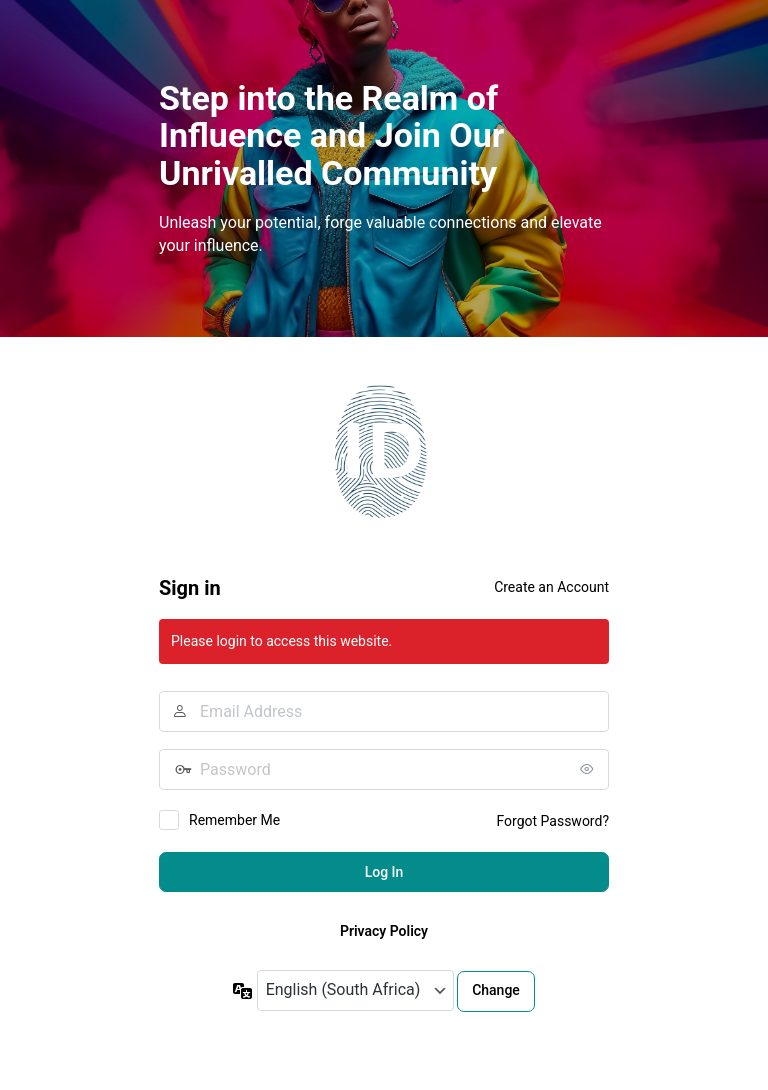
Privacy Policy (384, 931)
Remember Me (234, 820)
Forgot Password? (552, 821)
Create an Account (551, 587)
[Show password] (589, 769)
